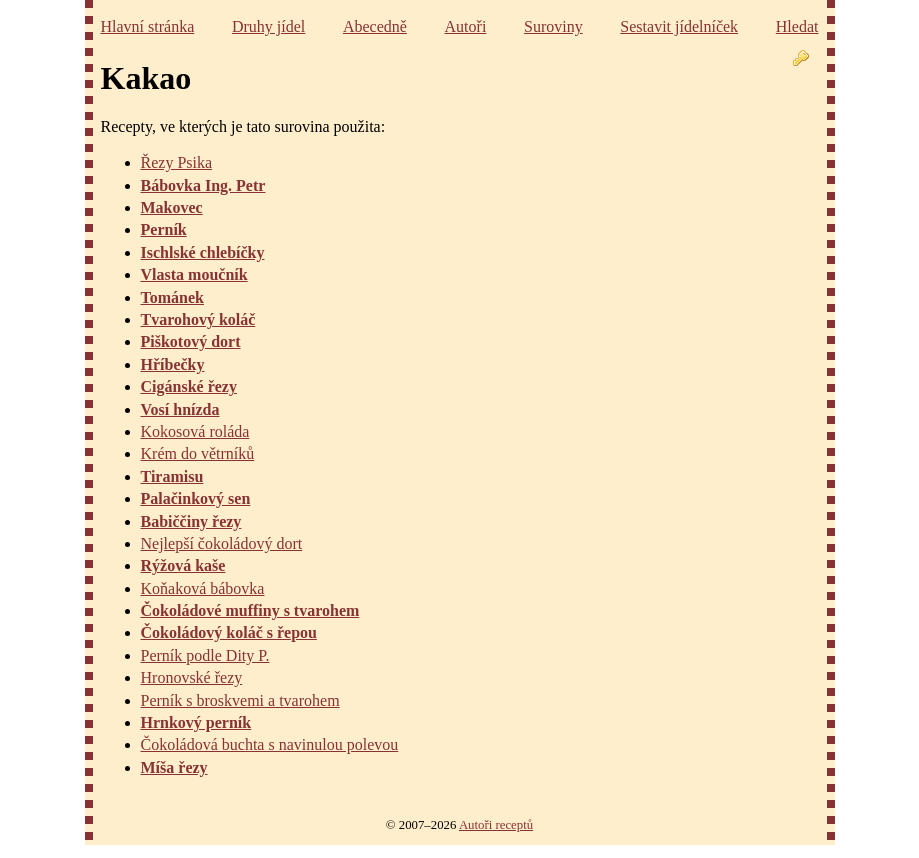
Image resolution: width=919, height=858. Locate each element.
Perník (164, 229)
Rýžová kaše (183, 565)
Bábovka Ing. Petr (203, 185)
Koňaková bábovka (203, 588)
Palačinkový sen (196, 498)
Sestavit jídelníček (679, 26)
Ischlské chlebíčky (203, 252)
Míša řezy (174, 767)
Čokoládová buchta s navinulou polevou (270, 744)
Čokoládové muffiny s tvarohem (250, 610)
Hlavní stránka (148, 26)
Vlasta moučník (194, 274)
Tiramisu (172, 476)
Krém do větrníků (198, 453)
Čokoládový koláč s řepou (229, 632)
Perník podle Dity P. (205, 655)
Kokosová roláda (195, 431)
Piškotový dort (191, 341)
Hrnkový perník (196, 722)
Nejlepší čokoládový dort (222, 543)
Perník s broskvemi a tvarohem (240, 700)
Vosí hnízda (180, 409)
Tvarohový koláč (198, 319)
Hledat (797, 26)
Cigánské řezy (189, 386)
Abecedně (375, 26)
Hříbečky (173, 364)
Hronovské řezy (192, 677)
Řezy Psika (177, 162)
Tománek (172, 297)
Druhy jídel (268, 26)
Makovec (172, 207)
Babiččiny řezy (191, 521)
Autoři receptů (496, 825)
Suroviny (553, 26)
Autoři (466, 26)
